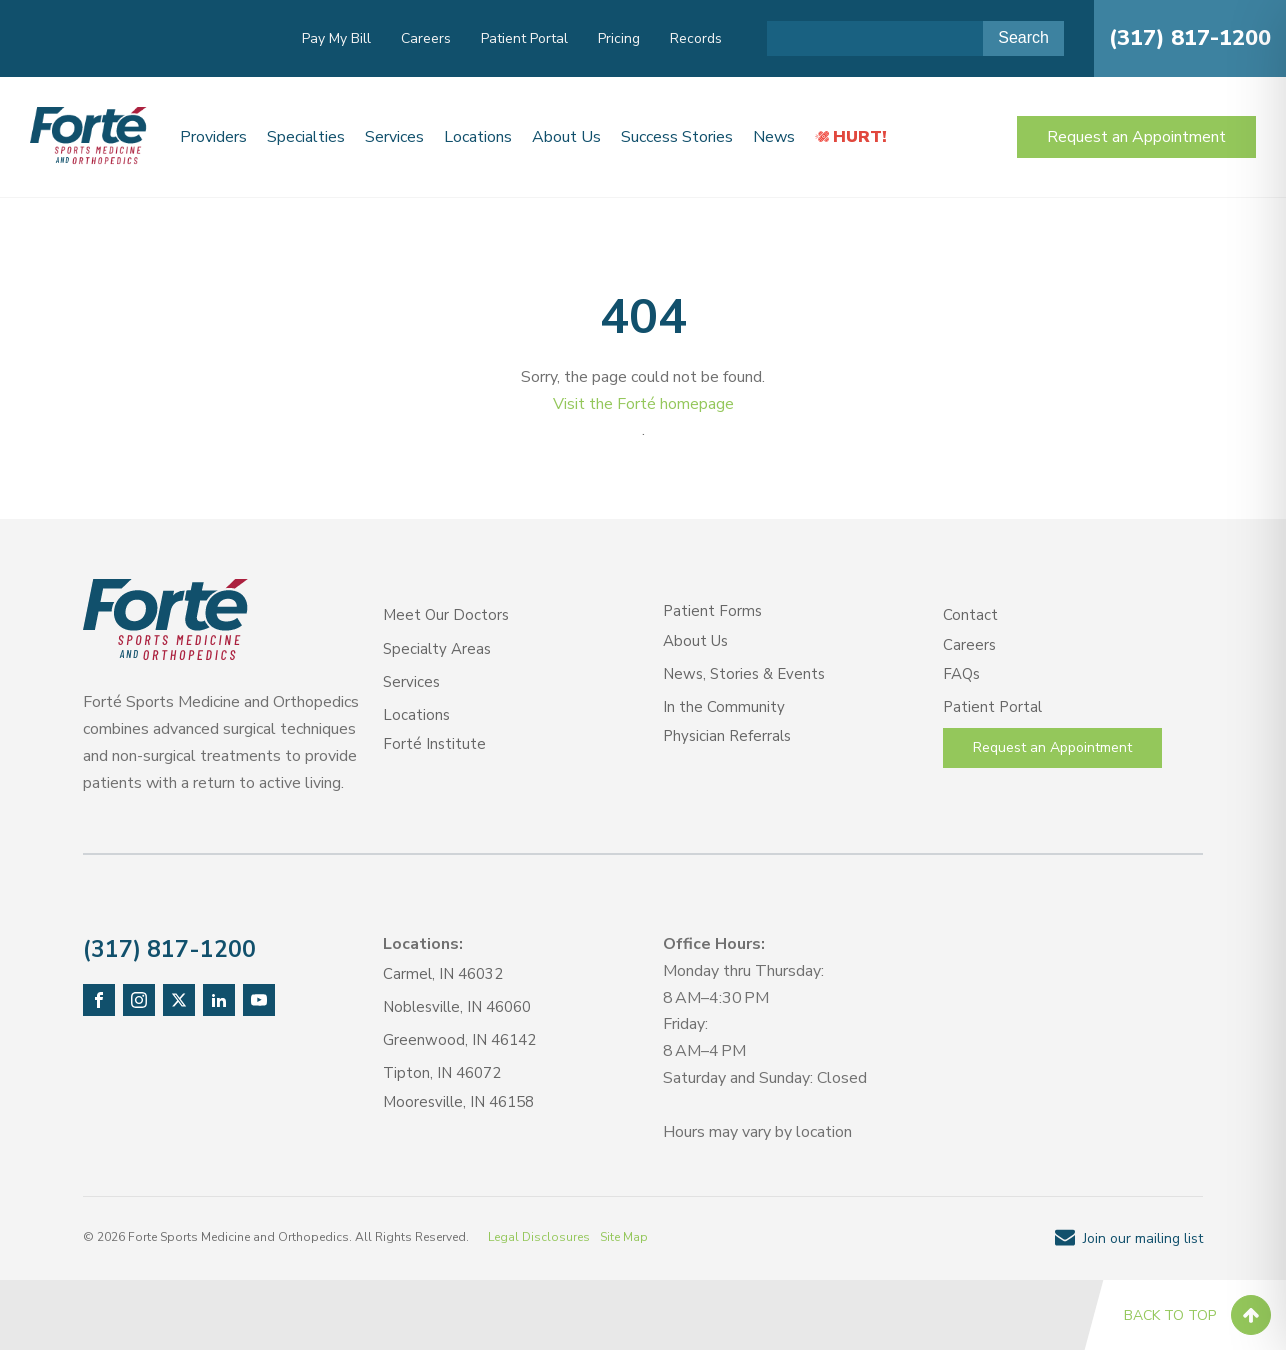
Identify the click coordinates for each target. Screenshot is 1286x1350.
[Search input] (875, 38)
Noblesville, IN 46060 (457, 1007)
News (774, 137)
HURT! (860, 137)
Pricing (619, 38)
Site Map (624, 1237)
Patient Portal (524, 38)
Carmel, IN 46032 (443, 974)
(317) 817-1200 (1190, 38)
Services (394, 137)
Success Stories (677, 137)
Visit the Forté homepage (643, 404)
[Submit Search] (1023, 38)
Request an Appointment (1136, 137)
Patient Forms (712, 611)
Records (696, 38)
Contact (970, 615)
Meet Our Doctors (446, 615)
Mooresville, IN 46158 (458, 1102)
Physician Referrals (727, 736)
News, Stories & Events (744, 674)
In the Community (724, 707)
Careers (426, 38)
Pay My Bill (336, 38)
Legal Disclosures (539, 1237)
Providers (213, 137)
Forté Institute (434, 744)
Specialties (306, 137)
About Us (566, 137)
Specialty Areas (437, 649)
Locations (478, 137)
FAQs (961, 674)
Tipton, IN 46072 (442, 1073)
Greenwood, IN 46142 (459, 1040)
